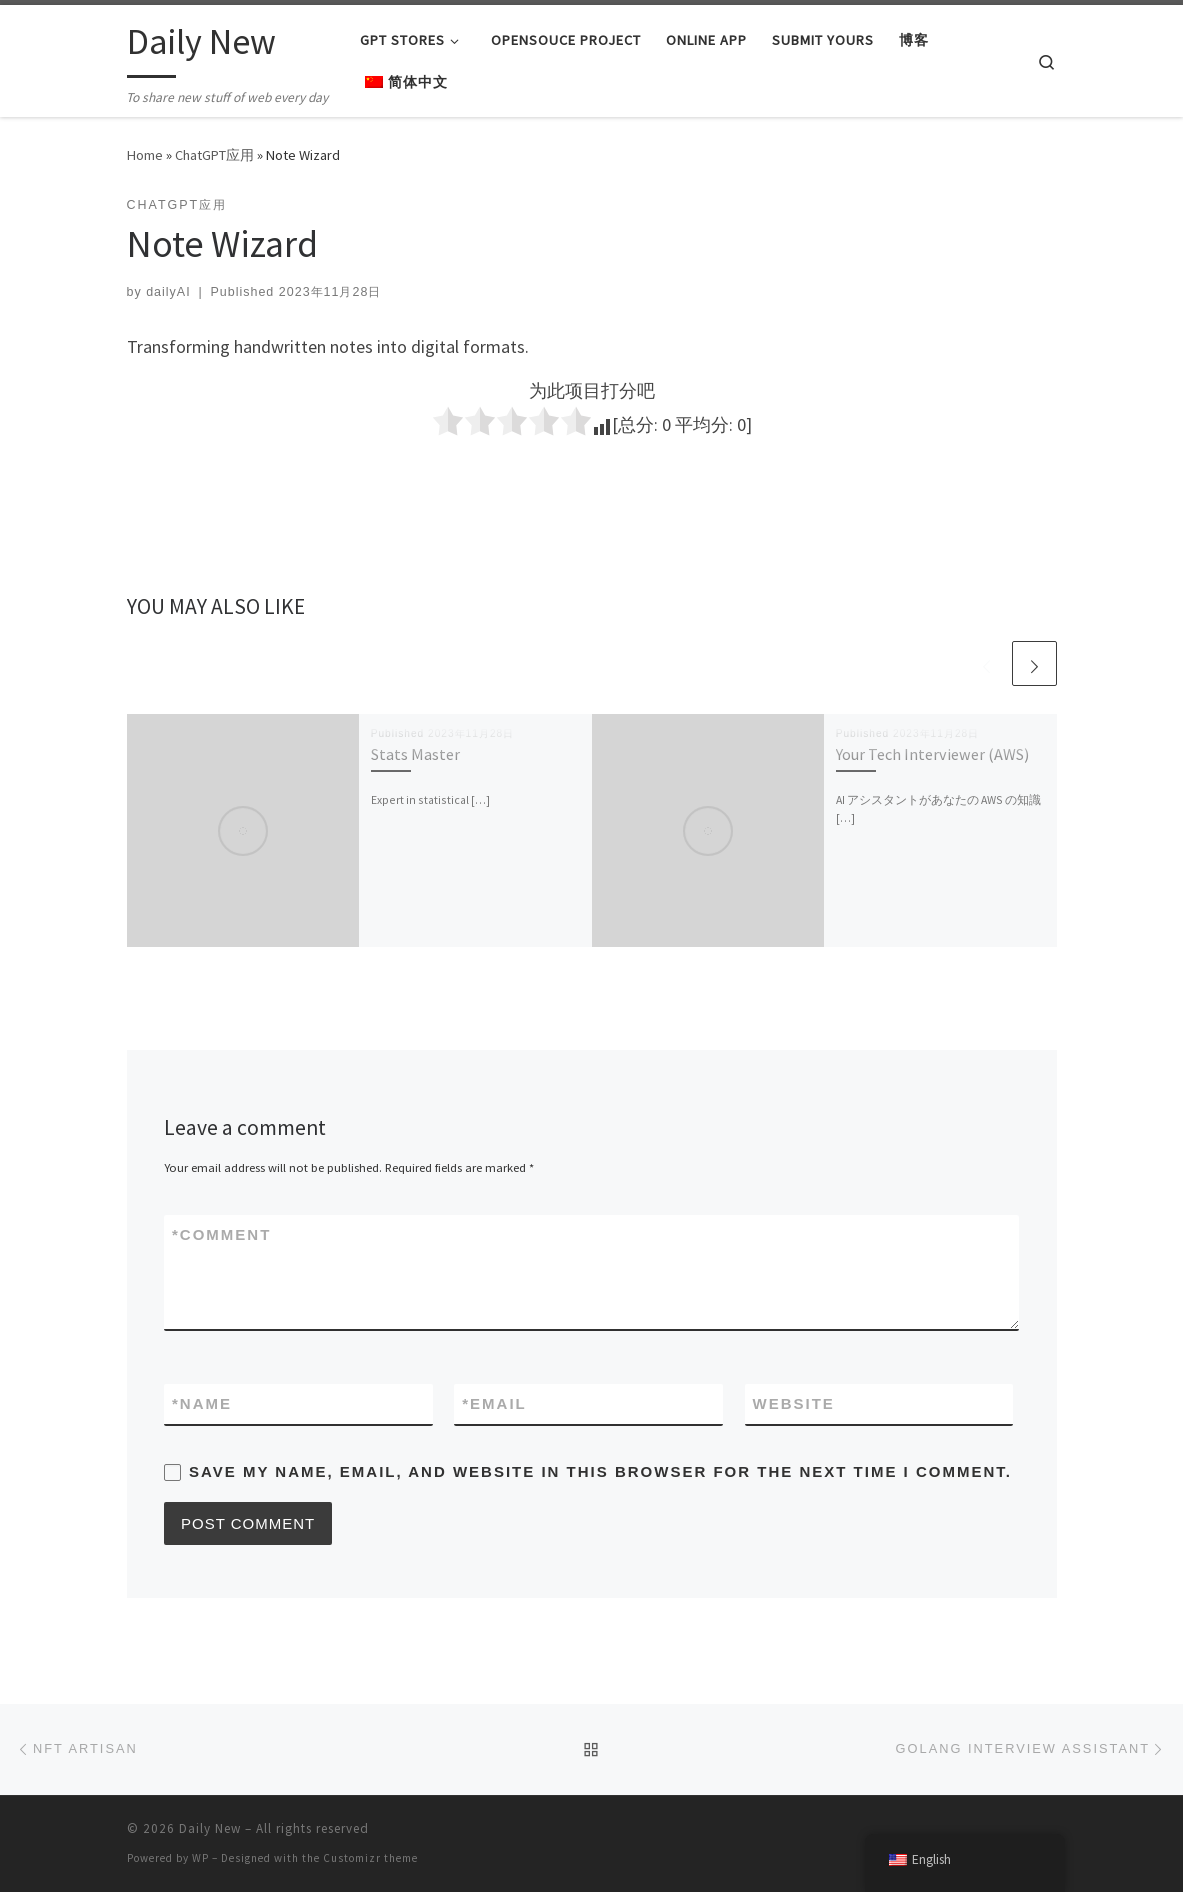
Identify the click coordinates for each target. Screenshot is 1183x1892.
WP (200, 1858)
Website (794, 1403)
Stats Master (415, 754)
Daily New (210, 1828)
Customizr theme (370, 1858)
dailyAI (168, 292)
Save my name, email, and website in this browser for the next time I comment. (600, 1471)
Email (494, 1403)
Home (145, 155)
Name (202, 1403)
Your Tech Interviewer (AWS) (932, 754)
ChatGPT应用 (214, 155)
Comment (221, 1234)
